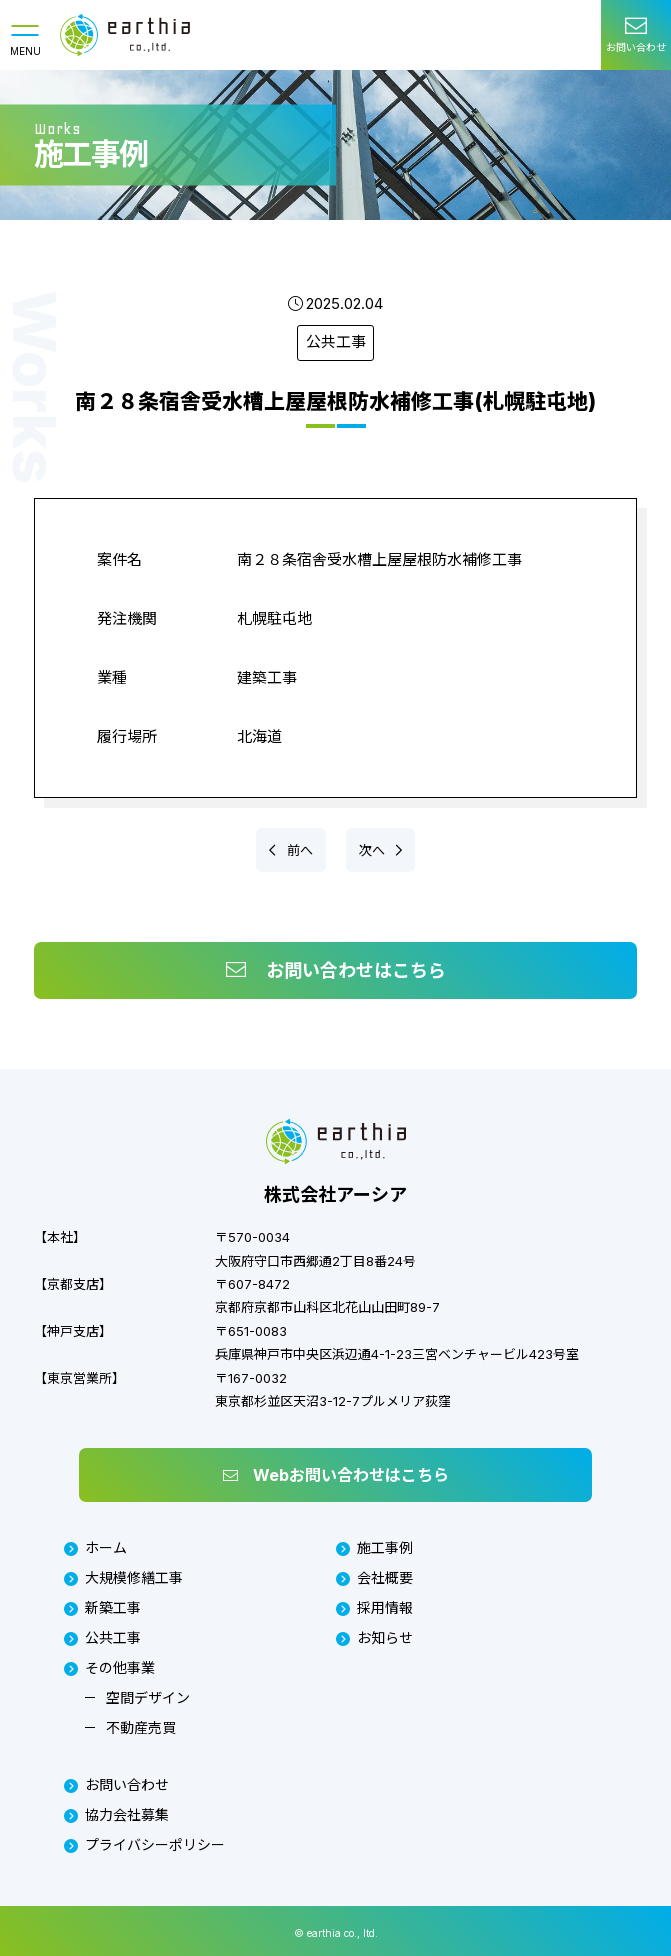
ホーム (95, 1548)
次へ (373, 849)
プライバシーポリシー (144, 1844)
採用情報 (374, 1607)
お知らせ (374, 1637)
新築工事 (102, 1607)
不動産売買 (141, 1727)
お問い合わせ (116, 1784)
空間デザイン (148, 1697)
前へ (298, 849)
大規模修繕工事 (123, 1577)
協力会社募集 (116, 1814)
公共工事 (336, 342)
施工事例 (374, 1548)
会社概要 (374, 1577)
